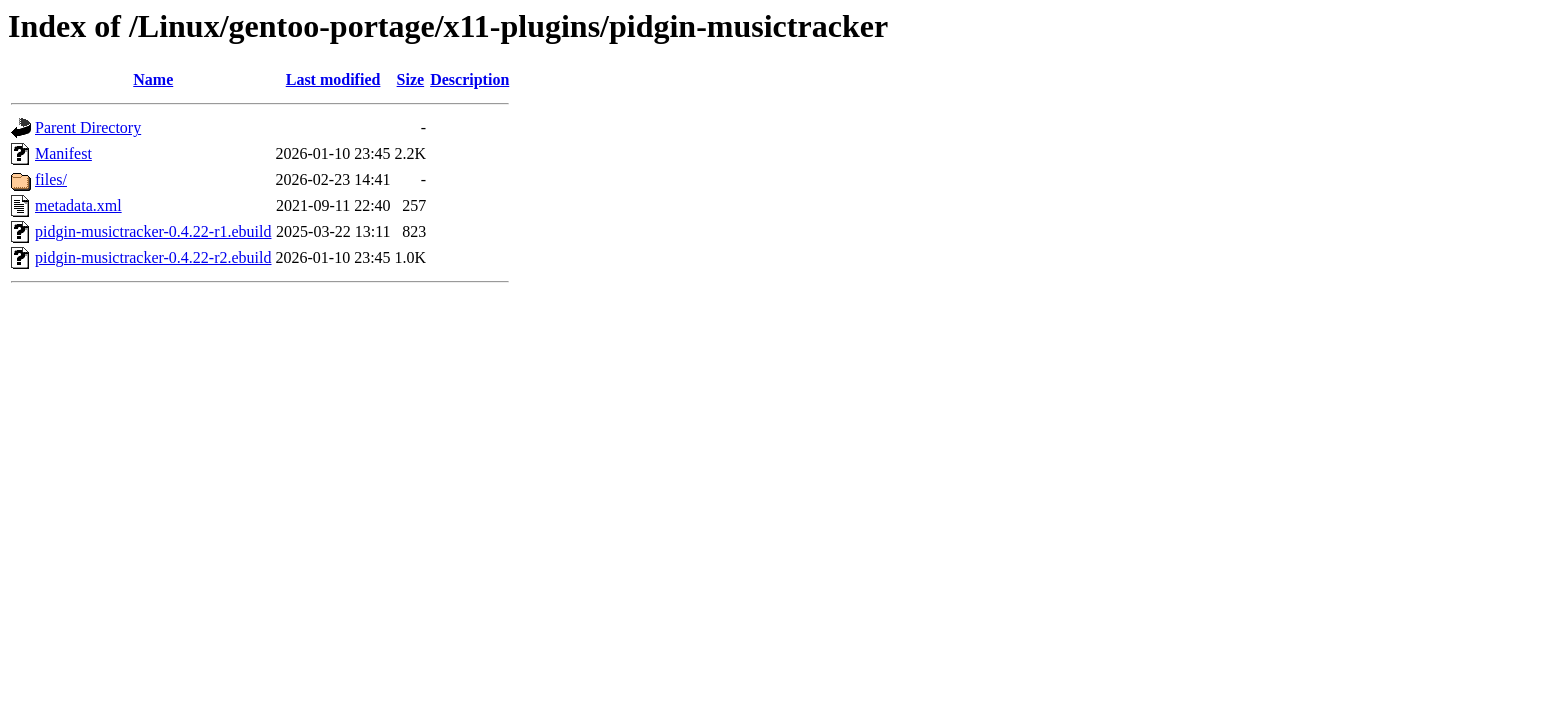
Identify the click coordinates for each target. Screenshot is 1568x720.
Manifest (63, 153)
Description (469, 79)
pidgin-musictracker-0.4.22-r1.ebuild (153, 231)
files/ (51, 179)
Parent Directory (88, 127)
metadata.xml (78, 205)
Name (153, 79)
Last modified (333, 79)
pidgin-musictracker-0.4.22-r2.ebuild (153, 257)
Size (411, 79)
